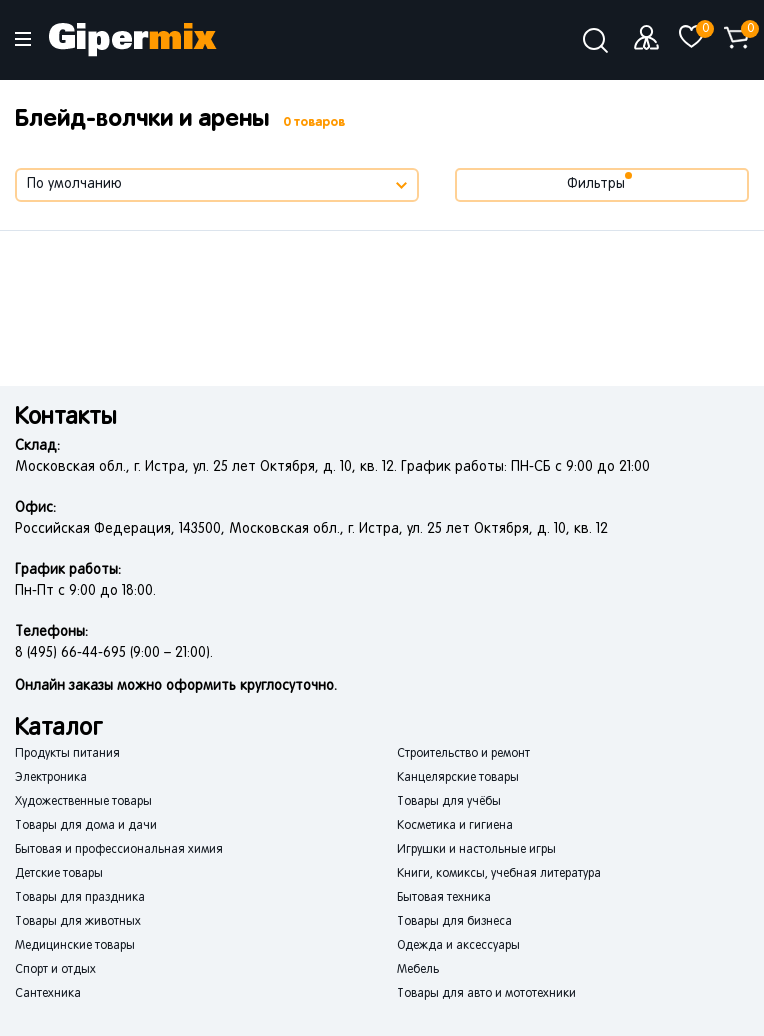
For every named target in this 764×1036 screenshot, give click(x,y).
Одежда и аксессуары (458, 946)
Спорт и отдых (55, 970)
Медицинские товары (75, 946)
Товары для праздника (80, 898)
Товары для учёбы (449, 802)
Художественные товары (83, 802)
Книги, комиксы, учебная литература (499, 874)
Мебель (418, 970)
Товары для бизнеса (454, 922)
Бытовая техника (444, 898)
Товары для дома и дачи (86, 826)
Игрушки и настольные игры (476, 850)
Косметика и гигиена (455, 826)
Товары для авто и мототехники (486, 994)
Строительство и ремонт (463, 754)
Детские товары (59, 874)
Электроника (51, 778)
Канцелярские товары (458, 778)
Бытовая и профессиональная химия (119, 850)
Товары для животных (78, 922)
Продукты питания (67, 754)
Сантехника (48, 994)
